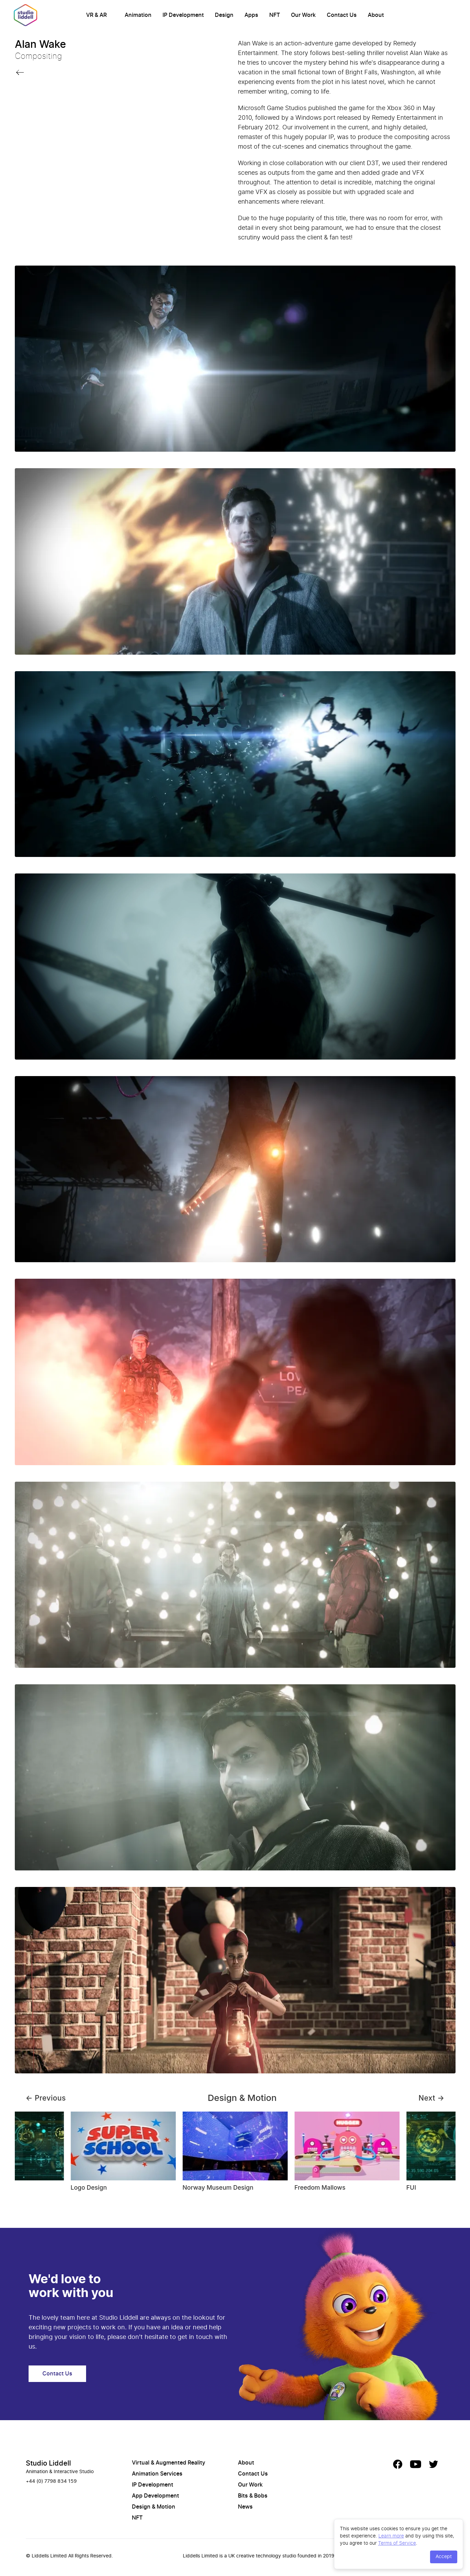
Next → (432, 2098)
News (245, 2507)
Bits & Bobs (253, 2496)
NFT (274, 15)
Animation (138, 15)
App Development (155, 2496)
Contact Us (342, 15)
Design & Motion (153, 2507)
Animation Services (157, 2474)
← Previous (46, 2098)
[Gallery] (235, 2155)
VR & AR (96, 15)
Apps (251, 15)
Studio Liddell (48, 2463)
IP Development (183, 15)
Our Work (303, 15)
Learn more (391, 2536)
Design (224, 15)
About (376, 15)
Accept (444, 2556)
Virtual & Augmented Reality (168, 2463)
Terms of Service (397, 2543)
